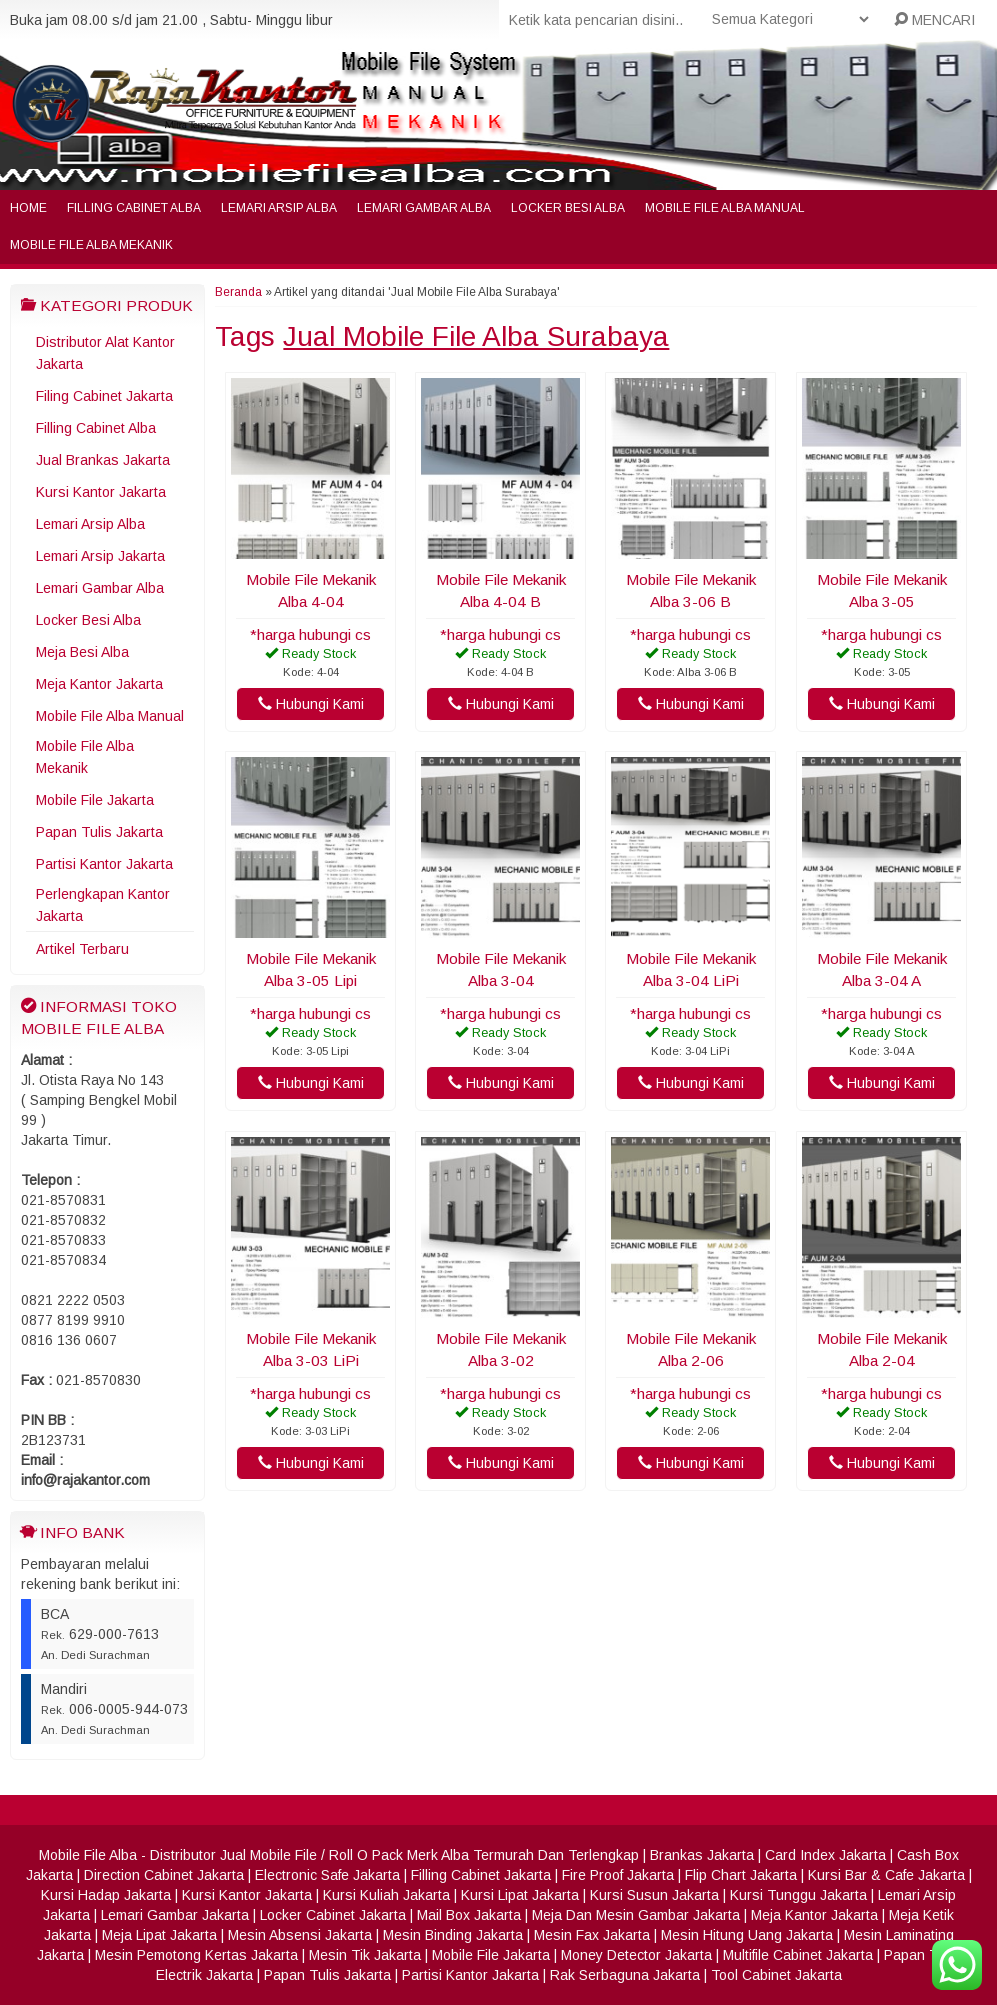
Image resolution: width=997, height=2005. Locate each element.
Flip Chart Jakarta (741, 1875)
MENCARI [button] (934, 20)
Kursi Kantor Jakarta (101, 492)
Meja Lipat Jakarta (159, 1935)
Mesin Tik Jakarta (365, 1955)
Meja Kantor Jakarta (99, 684)
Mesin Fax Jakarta (592, 1935)
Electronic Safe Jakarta (327, 1875)
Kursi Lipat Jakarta (520, 1895)
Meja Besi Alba (82, 652)
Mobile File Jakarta (95, 800)
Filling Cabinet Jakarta (481, 1875)
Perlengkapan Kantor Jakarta (103, 905)
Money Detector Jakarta (636, 1955)
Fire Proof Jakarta (618, 1875)
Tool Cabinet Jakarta (776, 1975)
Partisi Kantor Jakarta (104, 864)
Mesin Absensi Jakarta (300, 1935)
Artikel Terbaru (82, 949)
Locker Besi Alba (568, 208)
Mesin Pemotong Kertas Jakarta (196, 1955)
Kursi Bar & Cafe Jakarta (886, 1875)
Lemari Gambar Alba (424, 208)
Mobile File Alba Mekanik (91, 245)
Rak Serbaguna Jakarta (625, 1975)
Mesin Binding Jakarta (453, 1935)
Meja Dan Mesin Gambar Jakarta (636, 1915)
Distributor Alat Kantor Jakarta (105, 353)
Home (28, 208)
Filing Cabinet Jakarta (104, 396)
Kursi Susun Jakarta (654, 1895)
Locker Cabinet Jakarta (333, 1915)
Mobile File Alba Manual (725, 208)
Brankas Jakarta (702, 1855)
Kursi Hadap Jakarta (106, 1895)
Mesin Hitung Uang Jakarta (747, 1935)
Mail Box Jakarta (469, 1915)
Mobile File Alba (88, 1855)
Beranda (238, 292)
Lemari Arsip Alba (279, 208)
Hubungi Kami (311, 704)
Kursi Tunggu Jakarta (798, 1895)
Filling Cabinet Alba (134, 208)
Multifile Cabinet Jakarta (798, 1955)
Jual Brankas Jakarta (103, 460)
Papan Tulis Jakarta (99, 832)
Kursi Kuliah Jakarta (386, 1895)
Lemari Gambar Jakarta (175, 1915)
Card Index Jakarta (825, 1855)
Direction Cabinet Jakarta (164, 1875)
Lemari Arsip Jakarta (100, 556)
